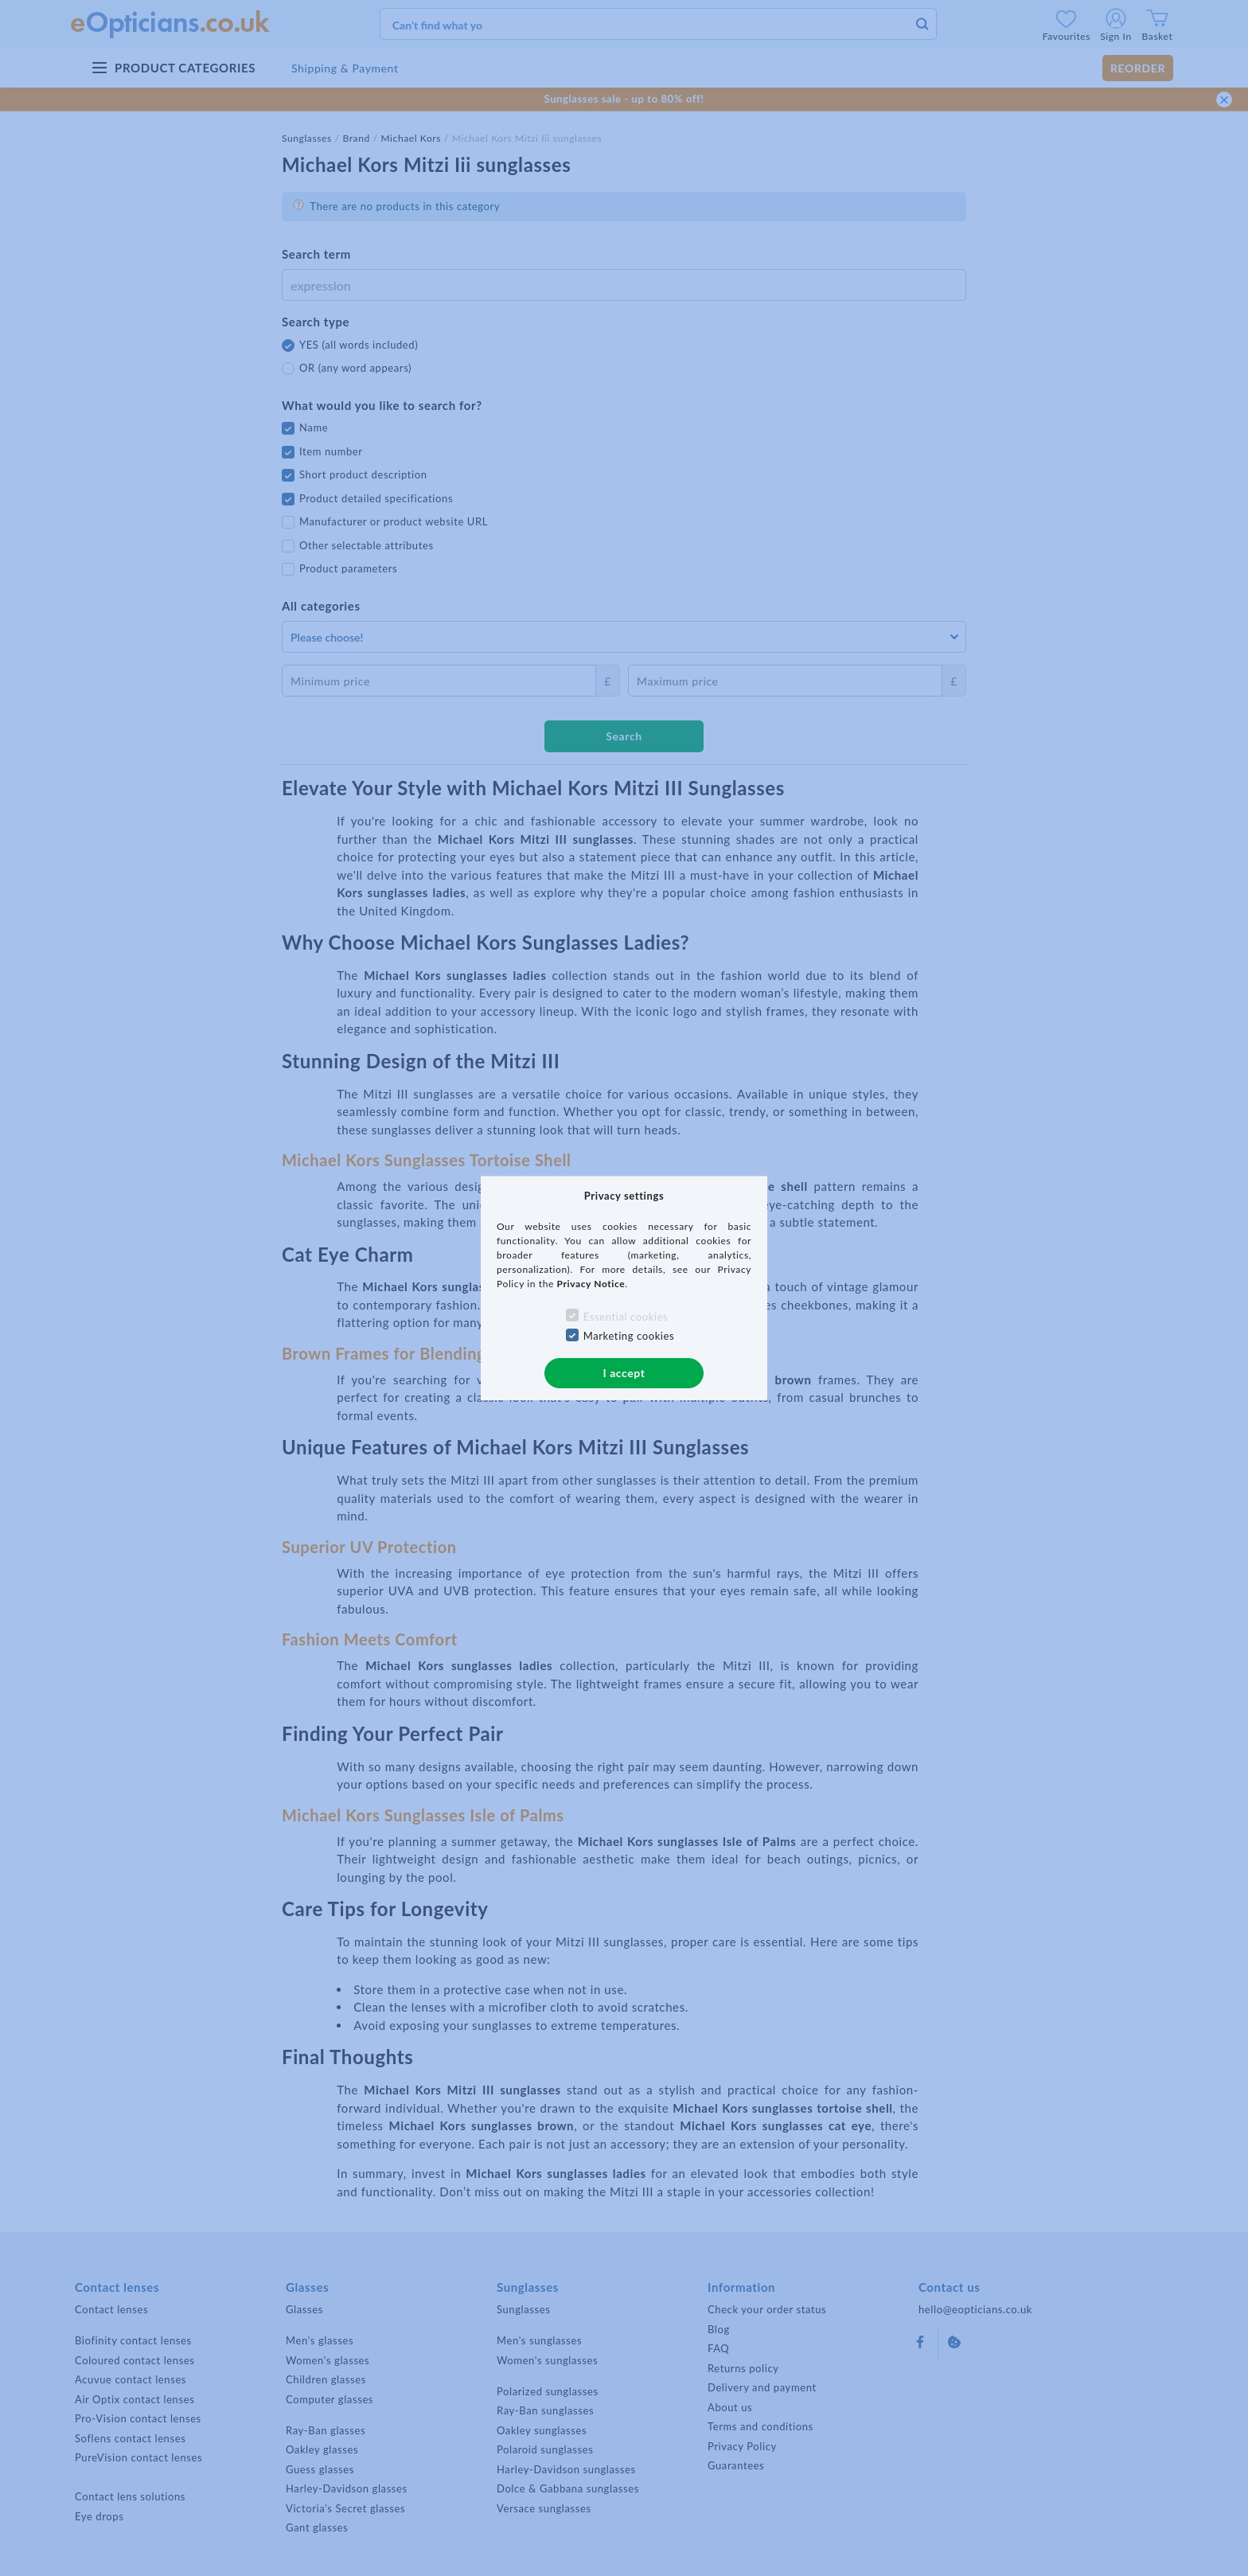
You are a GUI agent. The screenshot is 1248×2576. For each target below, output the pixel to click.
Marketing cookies (629, 1335)
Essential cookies (626, 1316)
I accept (624, 1373)
